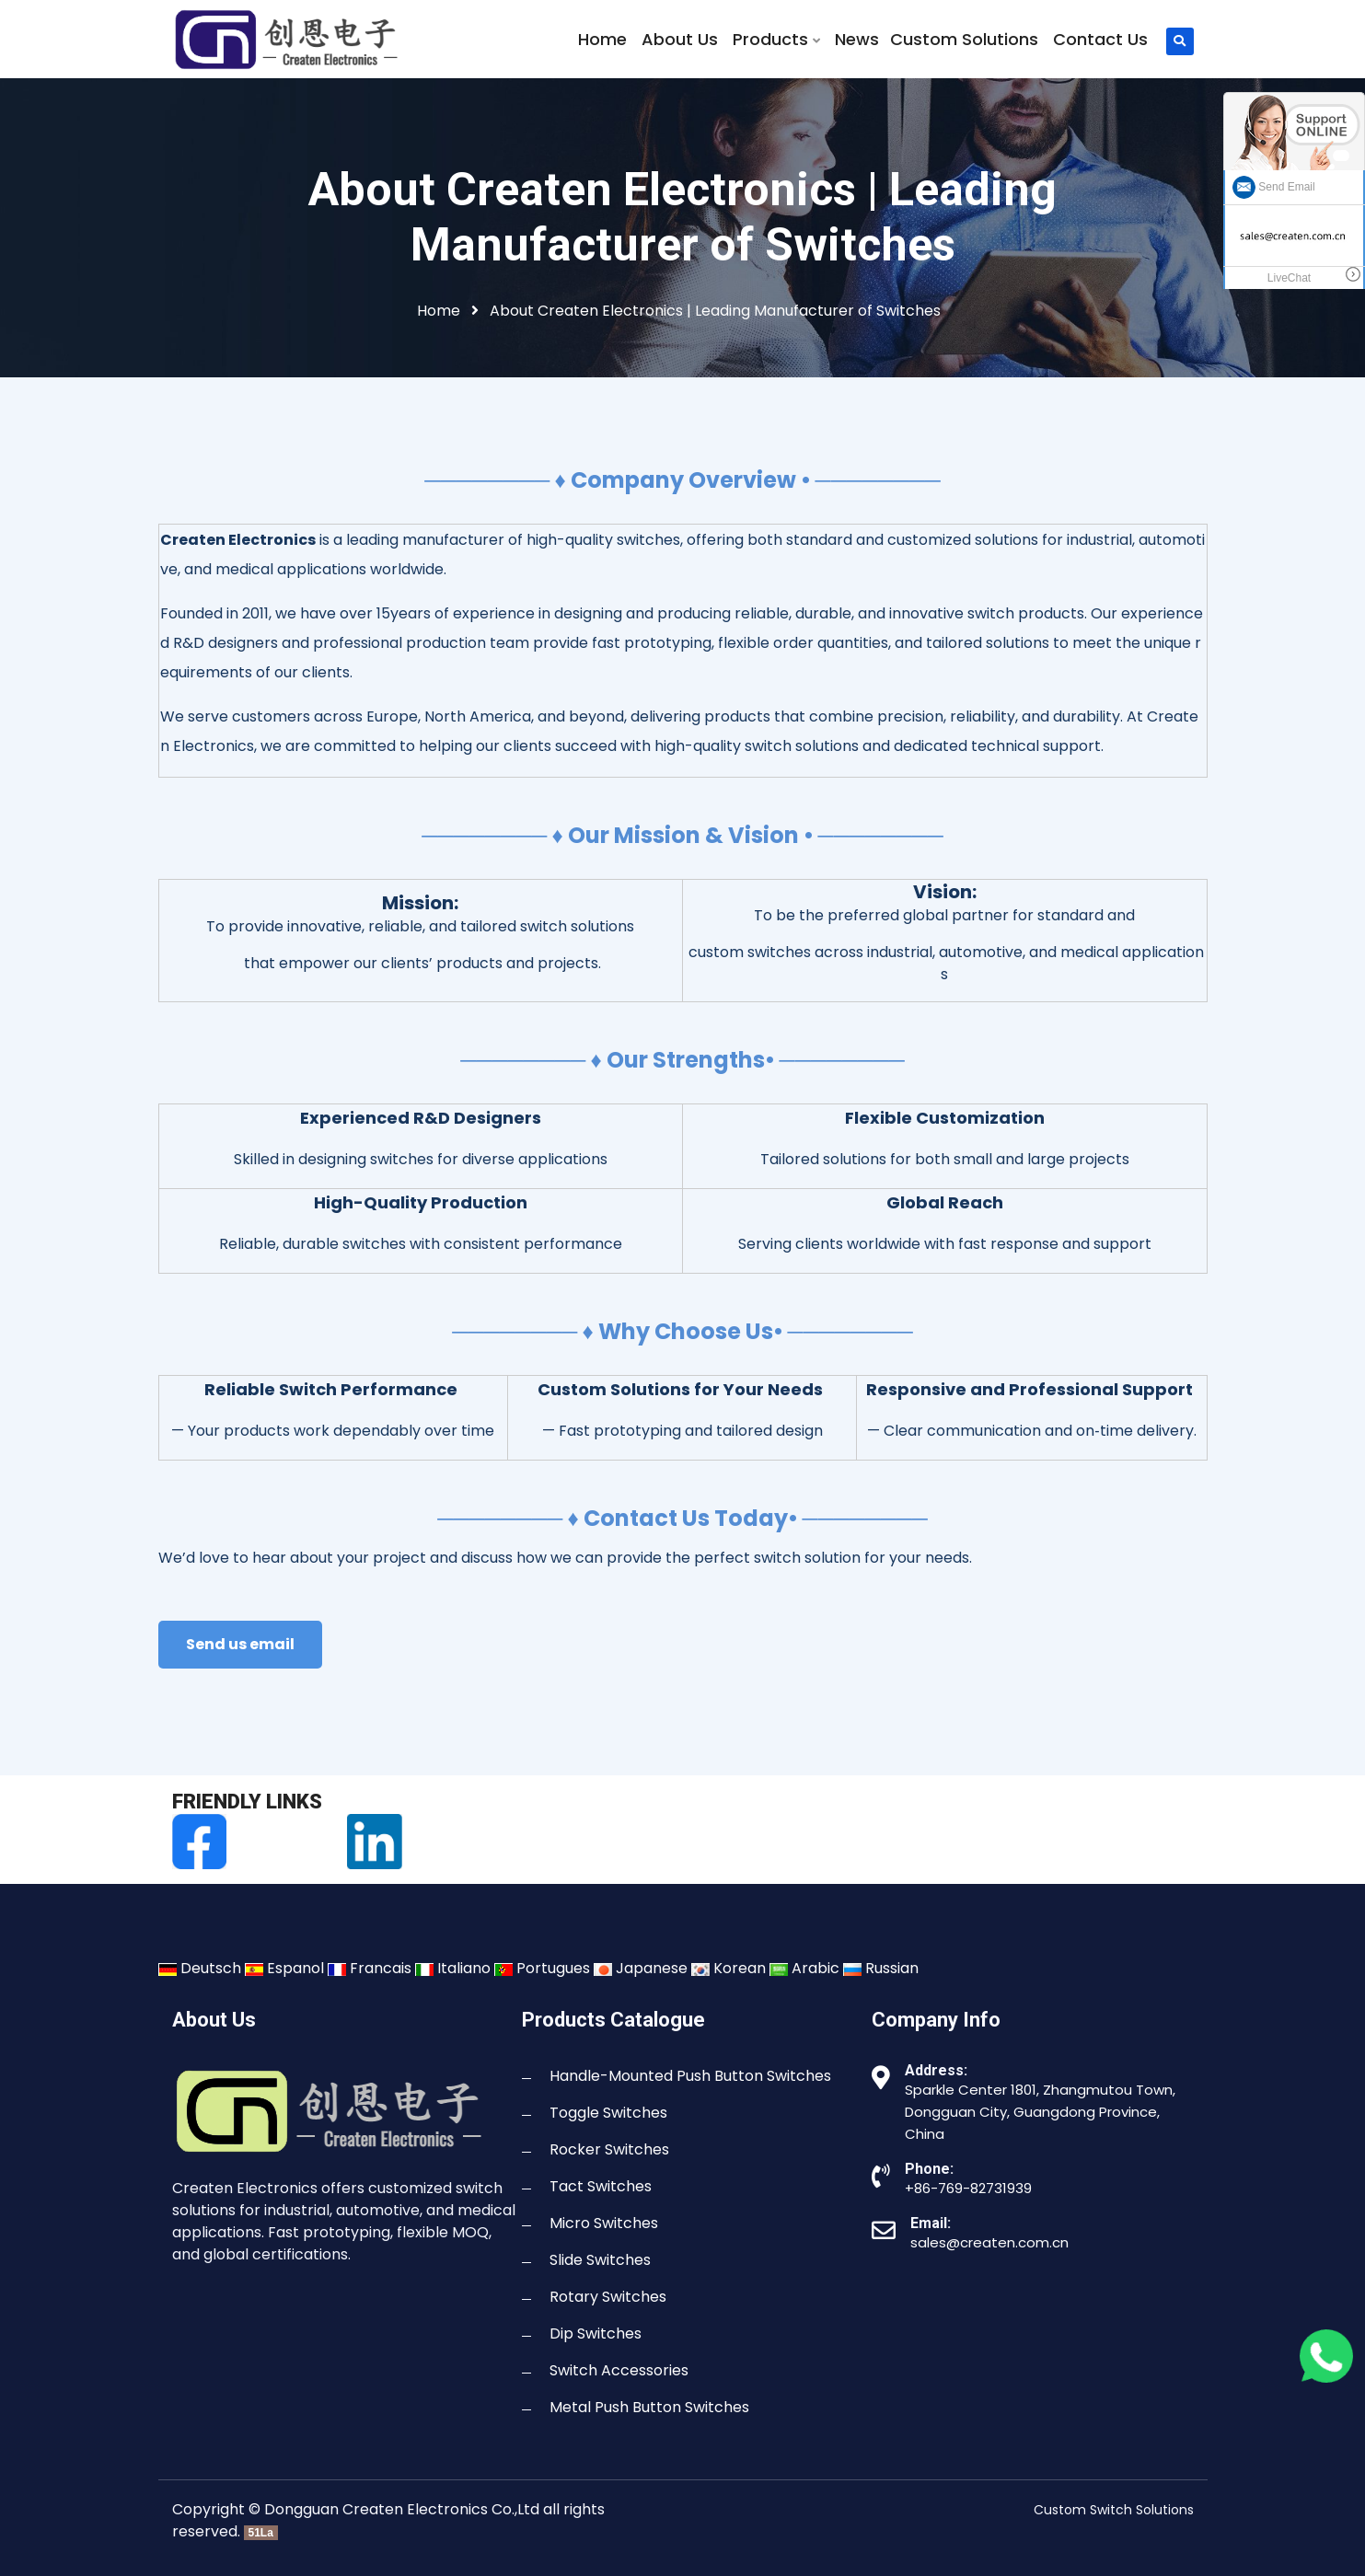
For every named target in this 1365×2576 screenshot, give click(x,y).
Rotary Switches (607, 2296)
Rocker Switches (609, 2149)
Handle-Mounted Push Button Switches (690, 2075)
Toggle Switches (608, 2112)
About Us (680, 40)
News (857, 40)
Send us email (240, 1644)
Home (602, 40)
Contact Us (1100, 40)
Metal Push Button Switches (649, 2407)
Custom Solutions (964, 40)
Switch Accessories (618, 2370)
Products (776, 40)
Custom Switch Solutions (1114, 2510)
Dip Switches (595, 2333)
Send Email (1273, 186)
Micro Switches (603, 2223)
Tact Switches (600, 2186)
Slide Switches (600, 2259)
